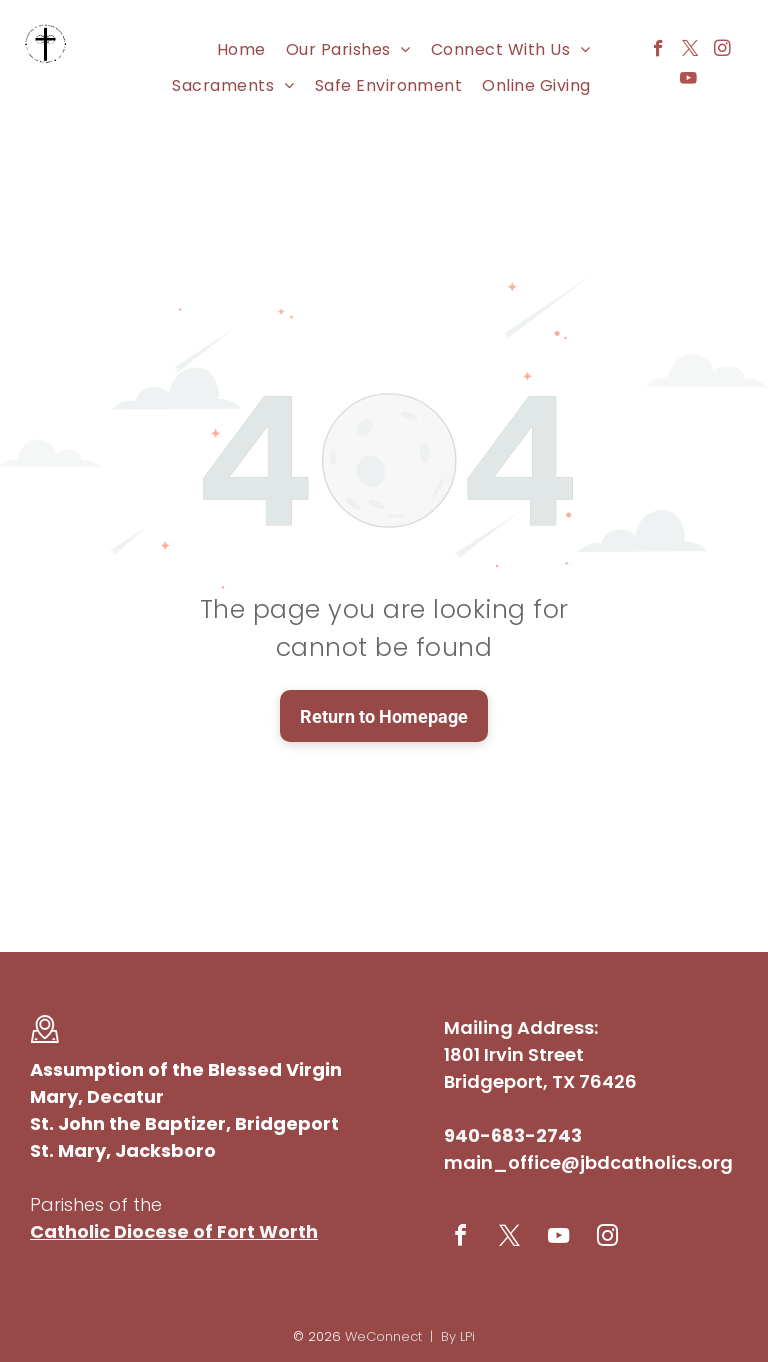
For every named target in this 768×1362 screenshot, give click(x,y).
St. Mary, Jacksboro (123, 1150)
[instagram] (722, 51)
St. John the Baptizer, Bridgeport (184, 1123)
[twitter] (690, 51)
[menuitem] (241, 49)
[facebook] (658, 51)
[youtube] (688, 81)
